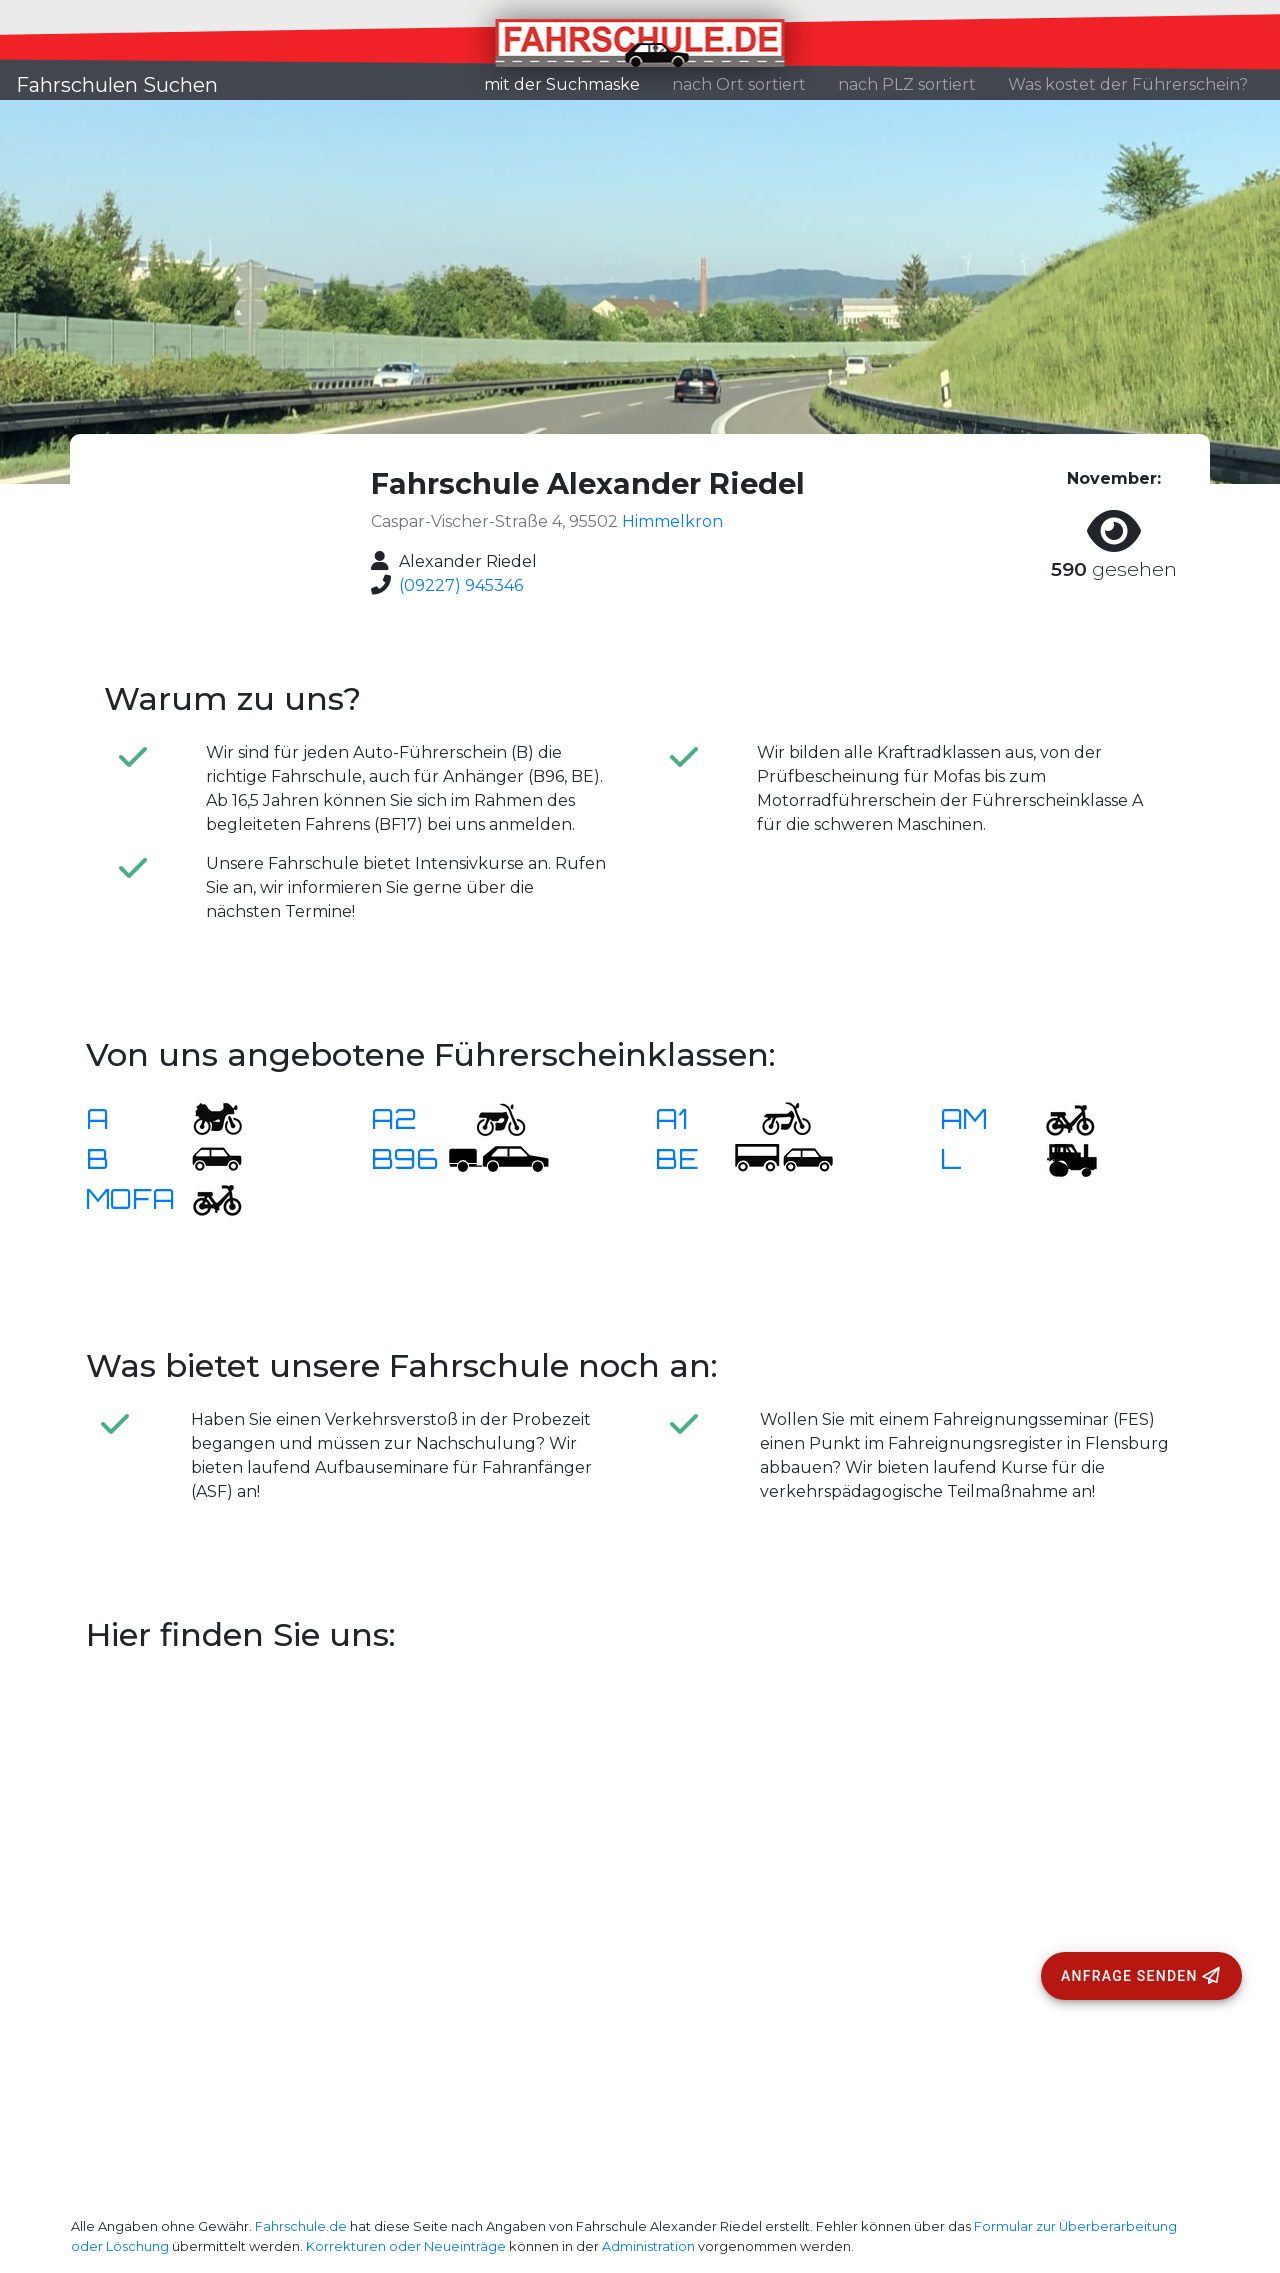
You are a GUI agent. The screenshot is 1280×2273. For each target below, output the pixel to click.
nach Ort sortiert (739, 84)
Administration (648, 2246)
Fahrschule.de (301, 2226)
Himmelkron (672, 521)
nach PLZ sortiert (907, 84)
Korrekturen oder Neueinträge (406, 2246)
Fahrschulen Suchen (117, 85)
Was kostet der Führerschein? (1128, 84)
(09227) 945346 (461, 585)
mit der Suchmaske (570, 83)
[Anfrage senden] (1141, 1976)
